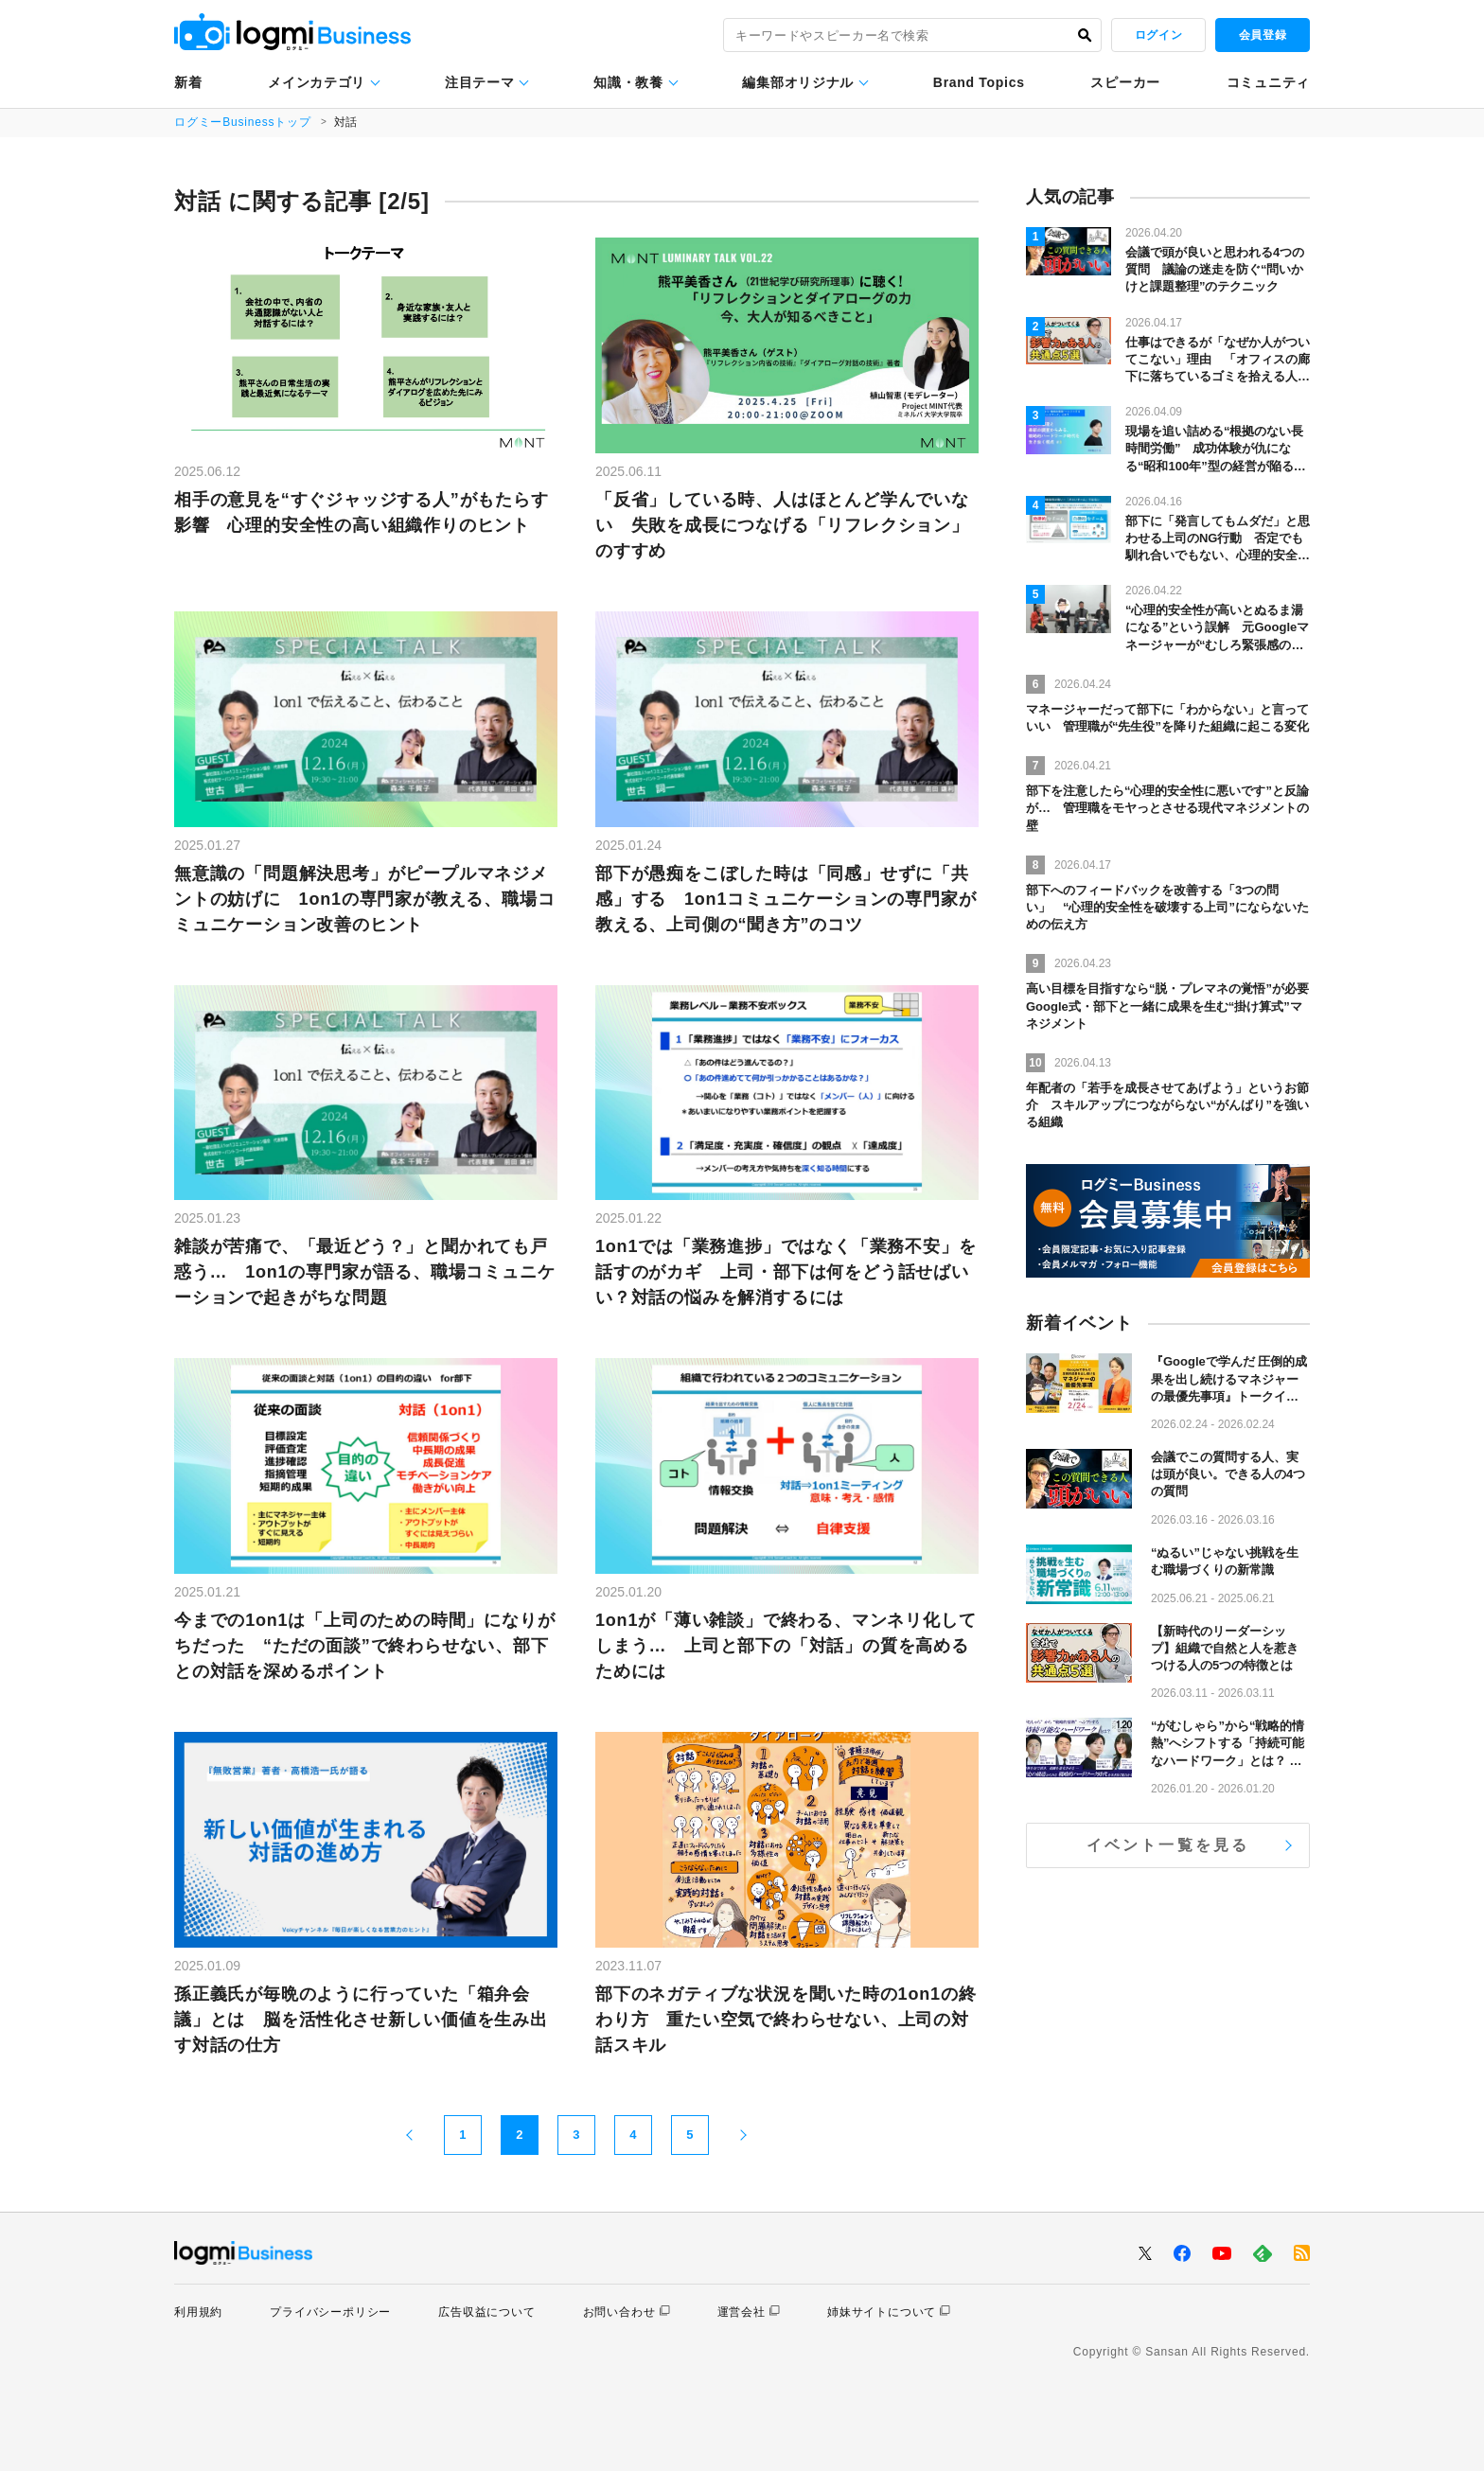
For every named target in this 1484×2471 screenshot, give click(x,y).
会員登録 (1262, 35)
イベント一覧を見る (1168, 1845)
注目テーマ (480, 82)
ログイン (1158, 35)
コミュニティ (1268, 82)
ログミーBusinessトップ (242, 122)
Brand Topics (979, 82)
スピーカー (1125, 82)
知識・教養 (628, 82)
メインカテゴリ (316, 82)
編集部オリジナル (798, 82)
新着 (188, 82)
